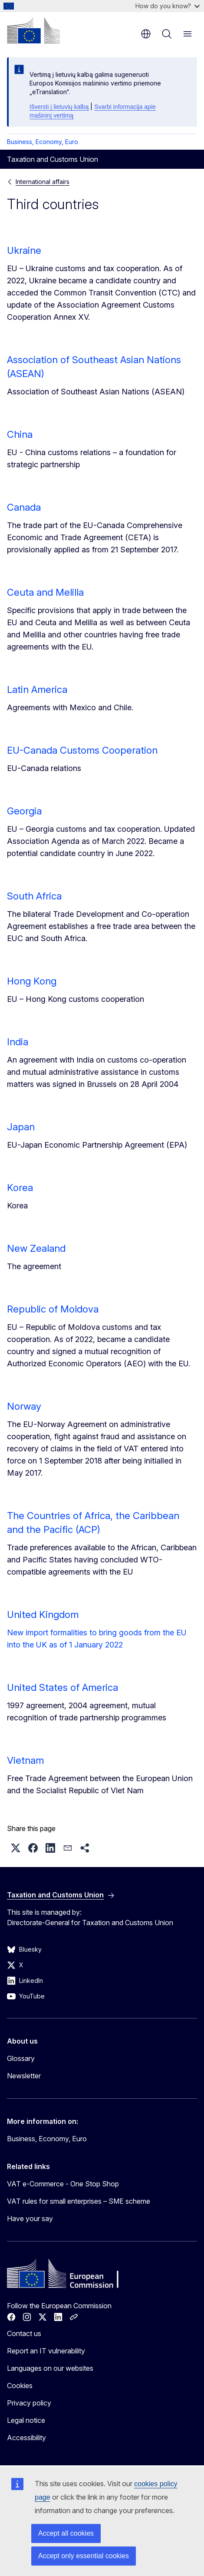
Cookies (20, 2385)
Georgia (24, 811)
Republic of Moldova (53, 1309)
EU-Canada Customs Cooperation (82, 750)
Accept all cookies (66, 2533)
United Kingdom (43, 1614)
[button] (16, 1848)
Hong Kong (31, 981)
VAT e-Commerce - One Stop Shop (63, 2183)
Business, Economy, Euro (42, 141)
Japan (21, 1126)
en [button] (146, 34)
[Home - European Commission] (33, 30)
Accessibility (26, 2437)
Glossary (21, 2058)
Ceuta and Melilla (45, 592)
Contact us (24, 2333)
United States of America (62, 1687)
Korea (20, 1187)
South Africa (34, 896)
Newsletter (24, 2075)
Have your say (30, 2218)
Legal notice (26, 2420)
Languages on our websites (50, 2368)
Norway (24, 1406)
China (20, 434)
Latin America (37, 689)
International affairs (42, 181)
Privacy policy (29, 2403)
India (17, 1041)
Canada (24, 507)
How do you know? (167, 6)
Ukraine (24, 250)
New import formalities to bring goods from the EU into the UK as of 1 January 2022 (97, 1638)
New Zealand (36, 1248)
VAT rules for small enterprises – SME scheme (78, 2201)
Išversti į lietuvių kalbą (59, 106)
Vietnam (25, 1760)
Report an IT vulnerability (46, 2350)
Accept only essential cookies (83, 2556)
